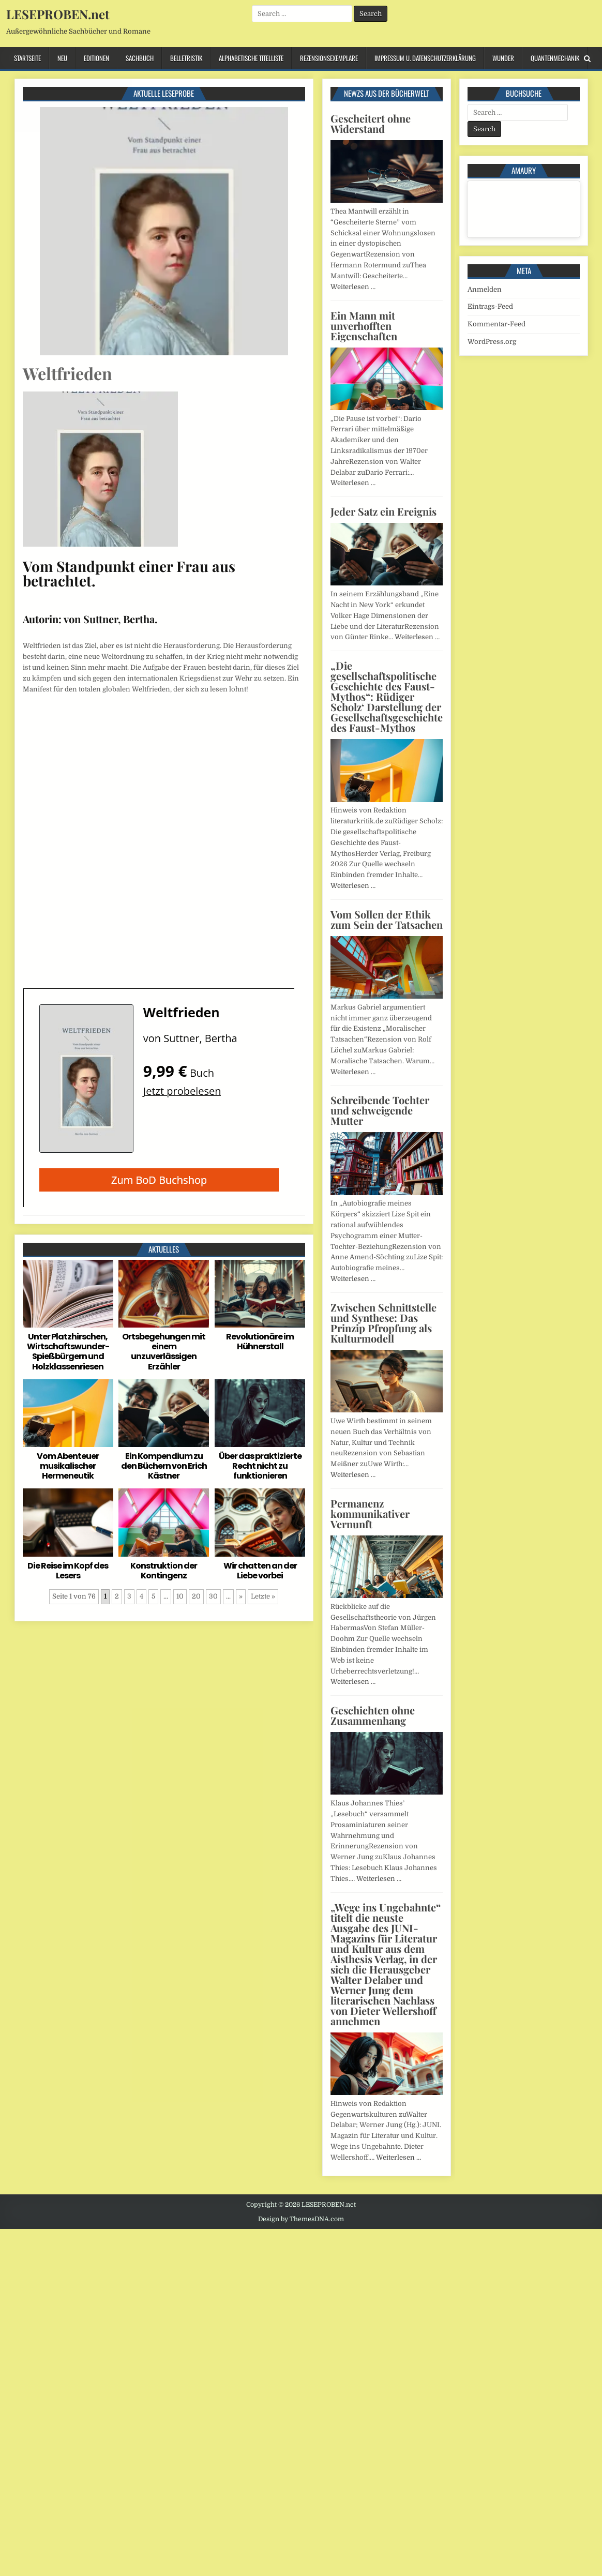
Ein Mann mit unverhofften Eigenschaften (363, 325)
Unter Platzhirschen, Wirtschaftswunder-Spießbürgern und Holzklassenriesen (68, 1352)
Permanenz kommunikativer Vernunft (370, 1513)
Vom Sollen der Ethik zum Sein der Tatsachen (386, 919)
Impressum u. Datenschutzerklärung (425, 58)
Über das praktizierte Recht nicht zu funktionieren (260, 1466)
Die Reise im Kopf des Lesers (67, 1570)
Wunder (503, 58)
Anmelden (485, 289)
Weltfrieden (67, 373)
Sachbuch (140, 58)
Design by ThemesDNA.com (301, 2219)
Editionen (96, 58)
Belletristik (186, 58)
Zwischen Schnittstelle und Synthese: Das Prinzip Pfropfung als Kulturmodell (383, 1322)
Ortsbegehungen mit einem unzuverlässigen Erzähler (163, 1352)
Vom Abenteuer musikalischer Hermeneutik (68, 1466)
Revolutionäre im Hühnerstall (260, 1341)
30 (213, 1596)
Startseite (27, 58)
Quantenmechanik (555, 58)
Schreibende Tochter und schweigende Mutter (379, 1110)
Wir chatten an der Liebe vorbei (260, 1570)
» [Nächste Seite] (241, 1596)
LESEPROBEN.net (57, 14)
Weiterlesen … (352, 287)
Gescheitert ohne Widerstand (370, 123)
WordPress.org (492, 341)
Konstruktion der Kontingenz (163, 1570)
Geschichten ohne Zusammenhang (372, 1715)
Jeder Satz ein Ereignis (383, 511)
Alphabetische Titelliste (251, 58)
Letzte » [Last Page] (263, 1596)
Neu (62, 58)
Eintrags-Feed (490, 306)
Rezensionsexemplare (329, 58)
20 (196, 1596)
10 (180, 1596)
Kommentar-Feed (496, 324)
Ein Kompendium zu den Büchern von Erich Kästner (164, 1466)
